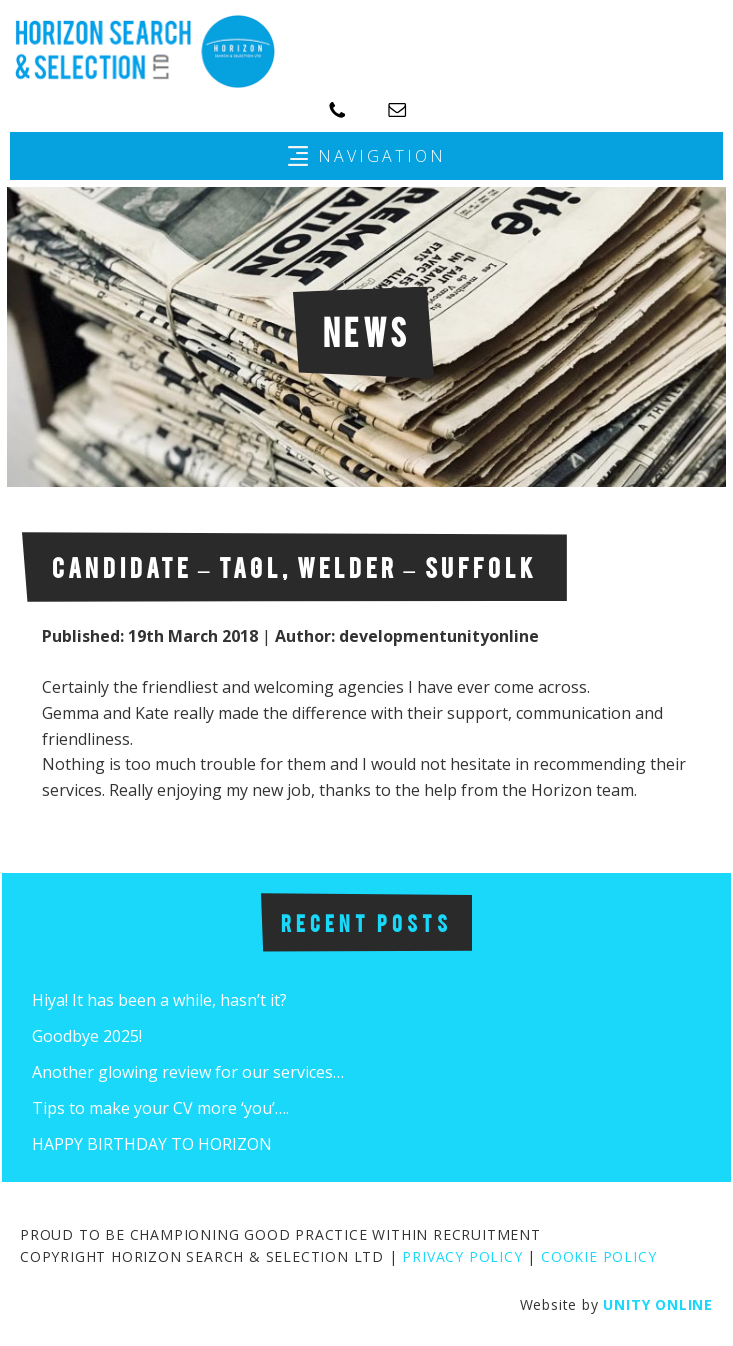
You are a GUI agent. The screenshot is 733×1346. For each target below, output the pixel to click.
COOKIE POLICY (598, 1256)
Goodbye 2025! (87, 1036)
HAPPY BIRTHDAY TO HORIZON (152, 1144)
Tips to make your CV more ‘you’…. (160, 1108)
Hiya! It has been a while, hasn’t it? (159, 1000)
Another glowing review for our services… (188, 1072)
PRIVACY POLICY (462, 1256)
